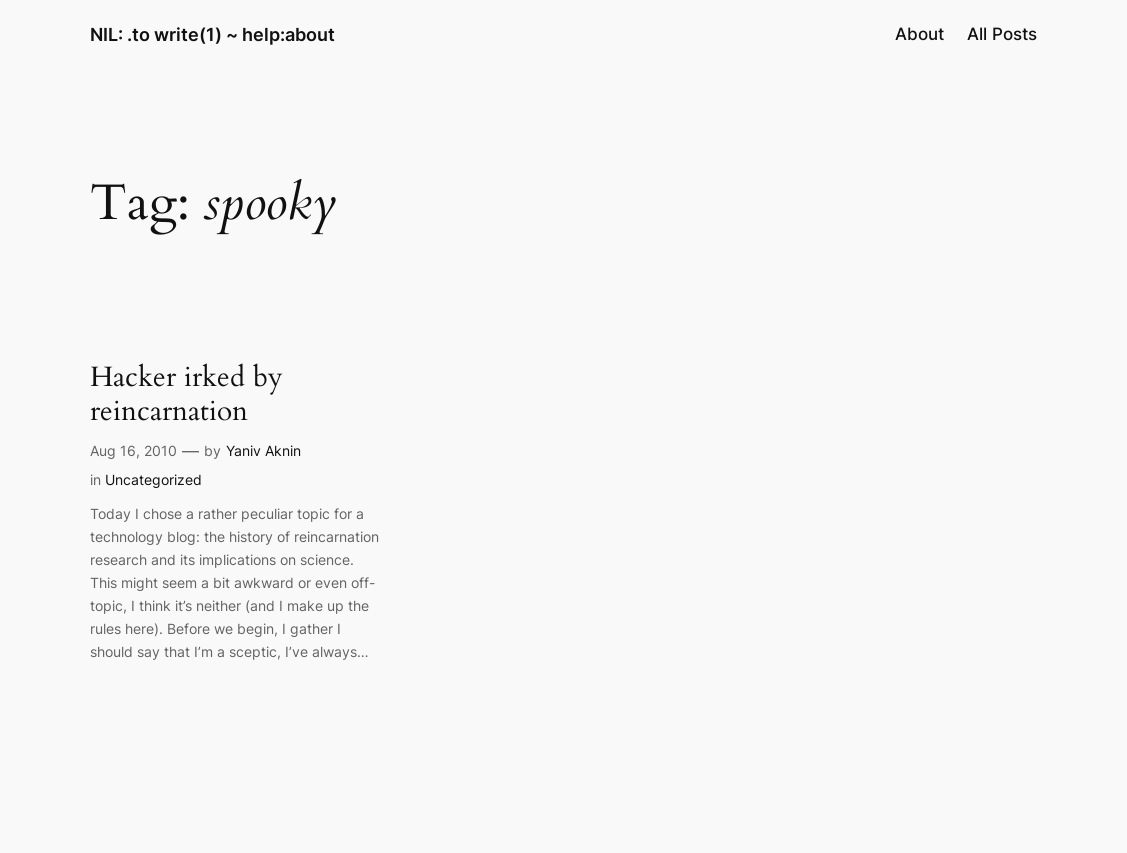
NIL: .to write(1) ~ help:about (212, 34)
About (919, 34)
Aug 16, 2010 (133, 450)
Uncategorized (153, 479)
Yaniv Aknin (263, 450)
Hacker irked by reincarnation (186, 394)
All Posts (1002, 34)
